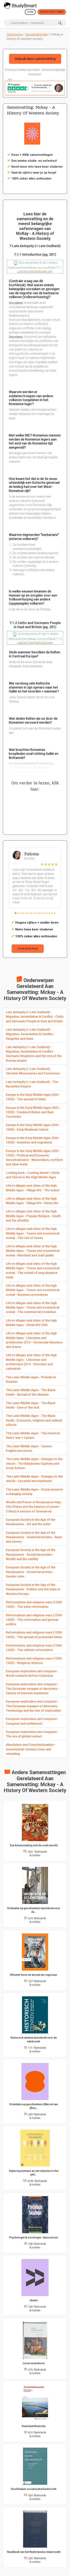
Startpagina (14, 34)
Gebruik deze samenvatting (35, 59)
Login (30, 12)
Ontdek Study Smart (52, 12)
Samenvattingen (36, 34)
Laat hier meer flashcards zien (35, 271)
